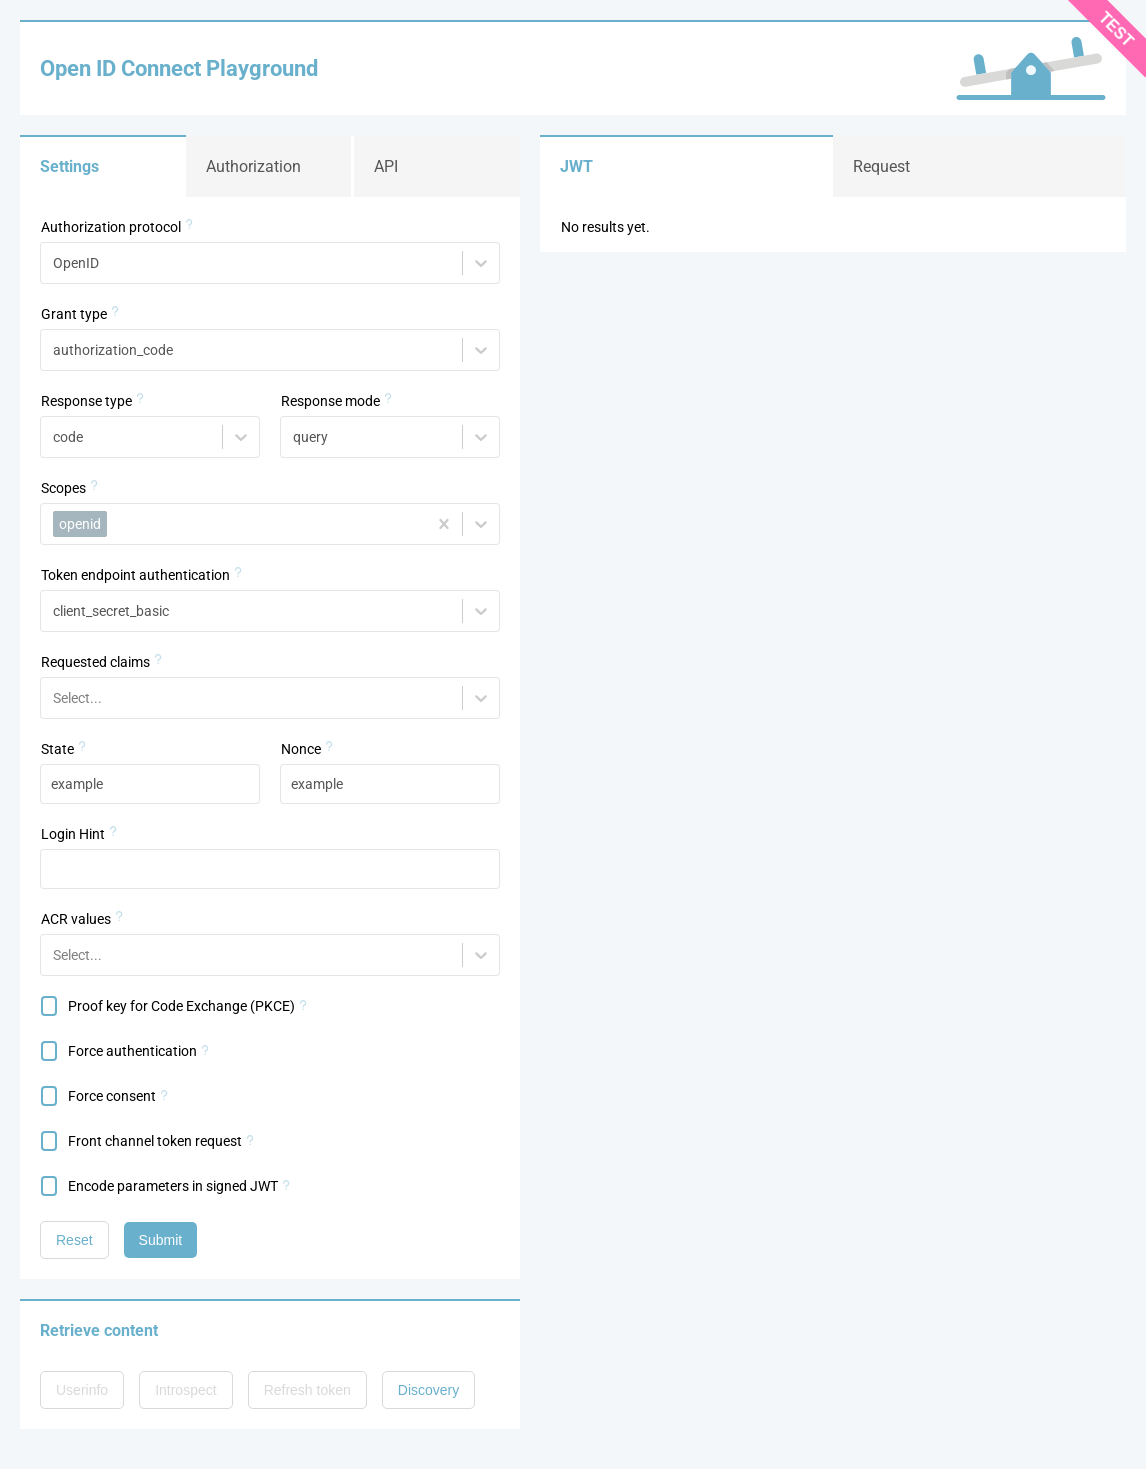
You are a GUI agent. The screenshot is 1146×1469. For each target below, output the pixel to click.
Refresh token (307, 1390)
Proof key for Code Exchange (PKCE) (181, 1006)
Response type (86, 401)
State (57, 749)
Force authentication (132, 1051)
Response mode (330, 401)
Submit (161, 1240)
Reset (74, 1240)
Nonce (301, 749)
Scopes (63, 488)
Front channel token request (155, 1141)
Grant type (74, 314)
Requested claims (95, 662)
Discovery (428, 1390)
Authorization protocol (111, 227)
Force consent (112, 1096)
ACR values (76, 919)
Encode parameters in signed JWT (173, 1186)
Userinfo (82, 1390)
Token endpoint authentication (135, 575)
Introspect (185, 1390)
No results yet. (605, 227)
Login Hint (73, 834)
